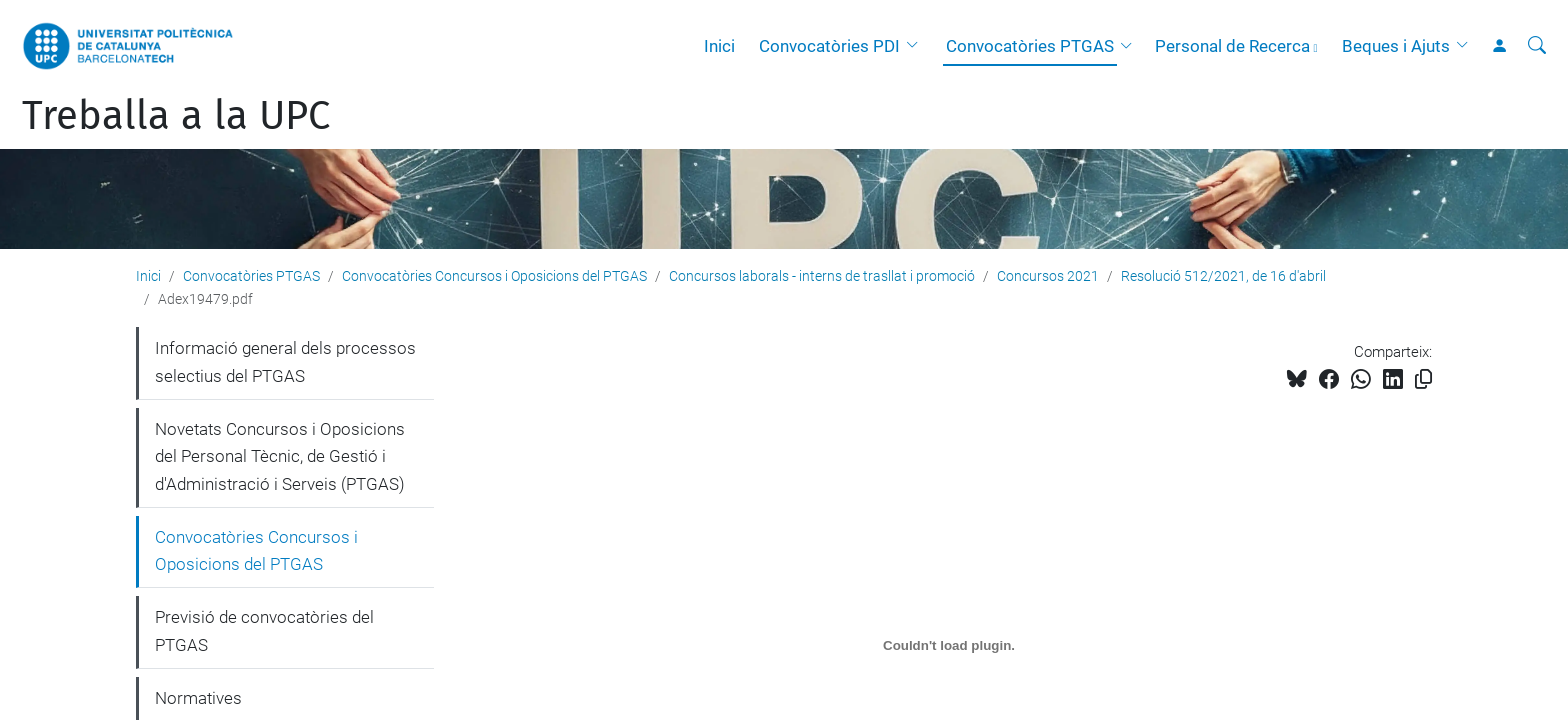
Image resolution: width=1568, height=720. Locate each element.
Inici (719, 46)
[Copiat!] (1423, 379)
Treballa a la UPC (176, 116)
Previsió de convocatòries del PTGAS (264, 631)
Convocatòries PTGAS (1030, 46)
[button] (917, 46)
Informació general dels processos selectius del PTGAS (285, 362)
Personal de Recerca (1232, 46)
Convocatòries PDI (829, 46)
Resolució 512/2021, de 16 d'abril (1223, 276)
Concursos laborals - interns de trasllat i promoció (822, 276)
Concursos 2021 (1048, 276)
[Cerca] (1537, 46)
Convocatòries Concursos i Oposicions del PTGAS (494, 276)
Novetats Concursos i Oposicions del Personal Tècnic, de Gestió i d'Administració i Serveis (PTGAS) (280, 456)
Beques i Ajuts (1396, 46)
